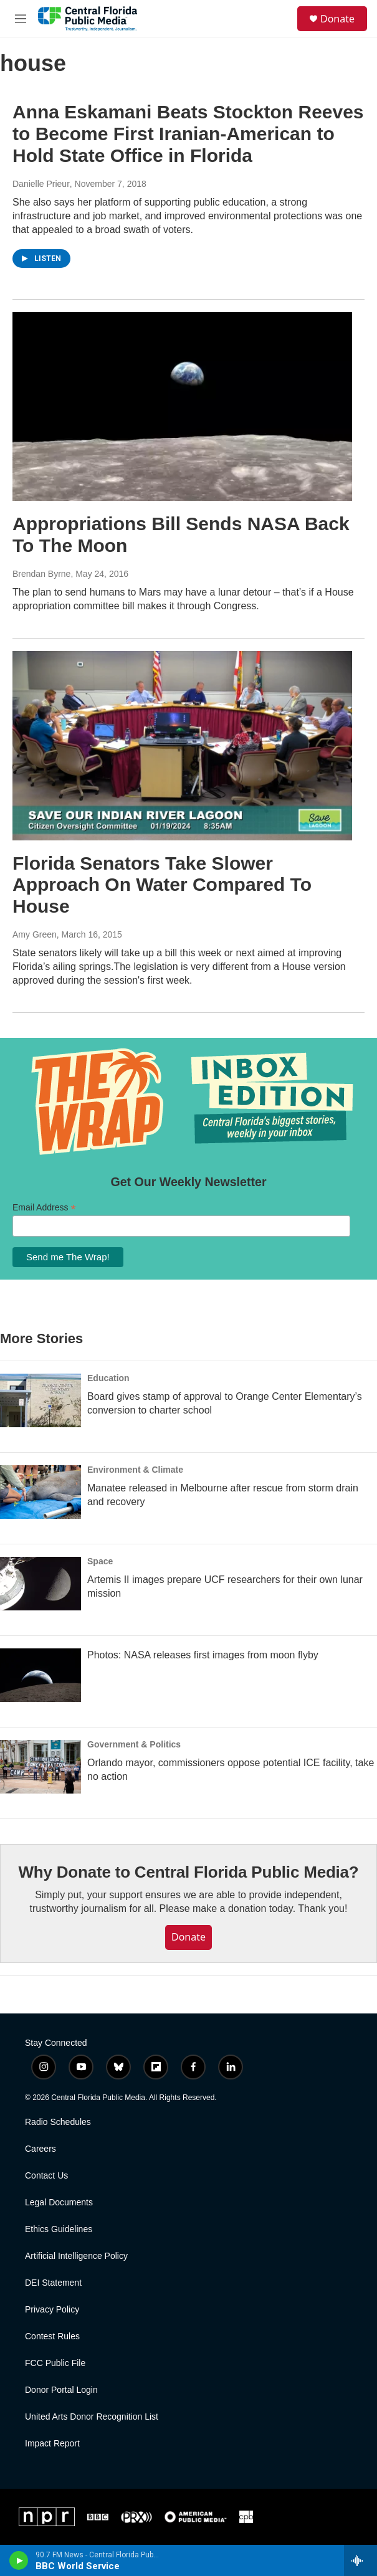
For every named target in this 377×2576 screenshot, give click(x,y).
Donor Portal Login (61, 2390)
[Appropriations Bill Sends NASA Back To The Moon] (182, 406)
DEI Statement (53, 2283)
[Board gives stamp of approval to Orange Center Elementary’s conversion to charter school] (40, 1400)
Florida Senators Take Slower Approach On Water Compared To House (162, 885)
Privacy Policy (52, 2309)
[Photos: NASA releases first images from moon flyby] (40, 1675)
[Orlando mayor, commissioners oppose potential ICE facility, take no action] (40, 1767)
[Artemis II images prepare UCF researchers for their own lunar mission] (40, 1583)
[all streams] (360, 2560)
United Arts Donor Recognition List (91, 2417)
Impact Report (52, 2443)
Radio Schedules (58, 2122)
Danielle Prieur (41, 184)
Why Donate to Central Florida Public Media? (188, 1872)
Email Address (44, 1208)
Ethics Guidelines (58, 2229)
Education (108, 1378)
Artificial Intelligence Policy (76, 2256)
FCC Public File (55, 2363)
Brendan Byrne (41, 574)
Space (100, 1561)
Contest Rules (52, 2336)
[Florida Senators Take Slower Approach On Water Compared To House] (182, 745)
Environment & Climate (135, 1470)
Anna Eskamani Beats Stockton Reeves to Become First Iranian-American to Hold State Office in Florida (188, 134)
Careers (40, 2149)
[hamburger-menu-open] (21, 18)
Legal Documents (59, 2202)
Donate (337, 18)
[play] (19, 2560)
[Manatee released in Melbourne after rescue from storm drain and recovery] (40, 1492)
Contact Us (46, 2175)
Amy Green (34, 934)
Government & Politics (134, 1744)
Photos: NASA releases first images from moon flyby (202, 1655)
